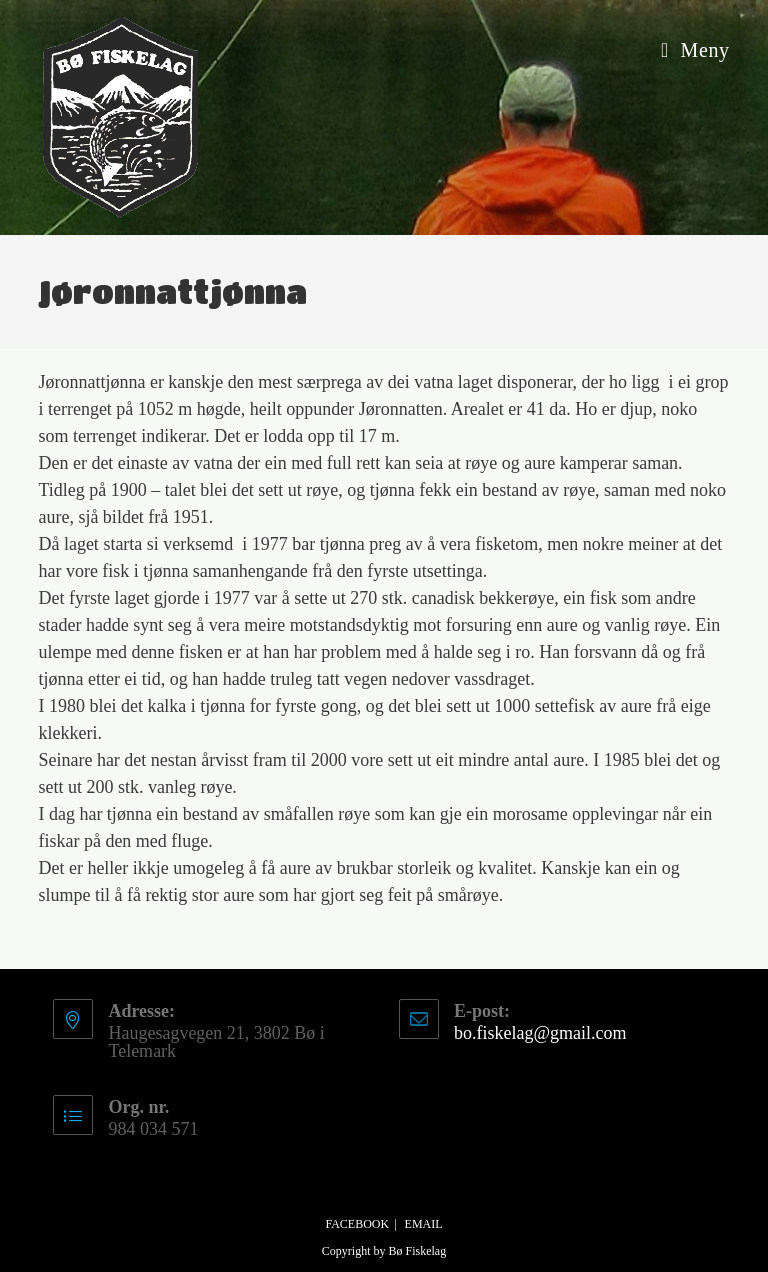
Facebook (357, 1224)
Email (424, 1224)
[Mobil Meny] (695, 50)
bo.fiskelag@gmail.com (540, 1033)
